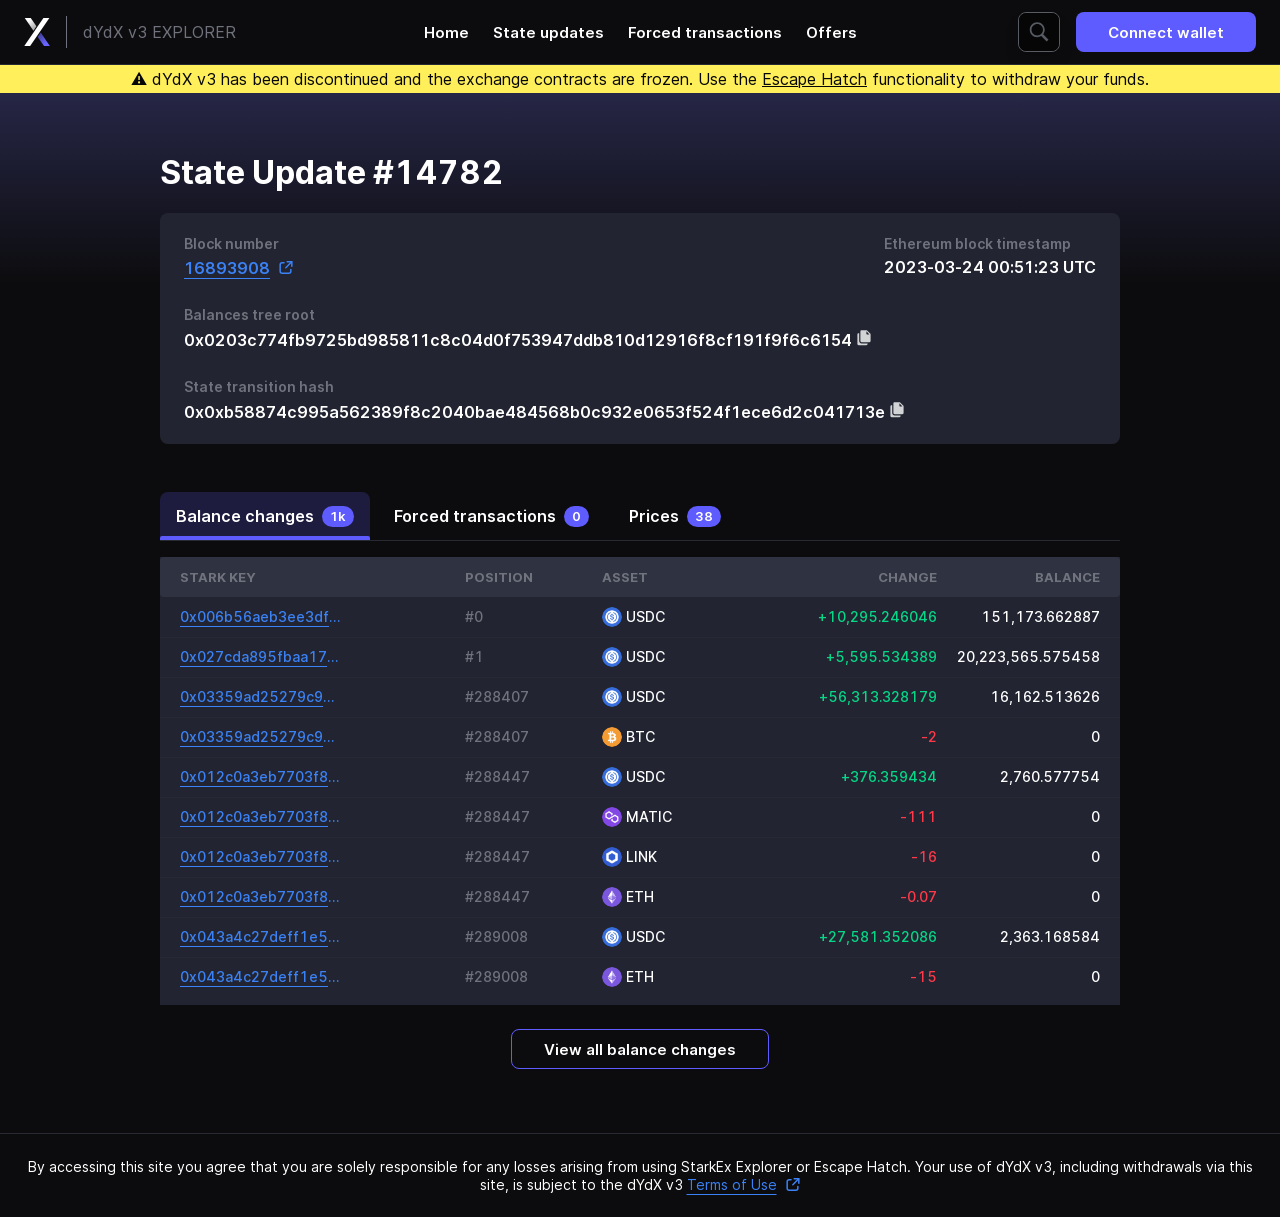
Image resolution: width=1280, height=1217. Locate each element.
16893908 (239, 267)
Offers (831, 32)
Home (446, 32)
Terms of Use (744, 1184)
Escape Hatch (814, 79)
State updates (548, 32)
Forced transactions (705, 32)
